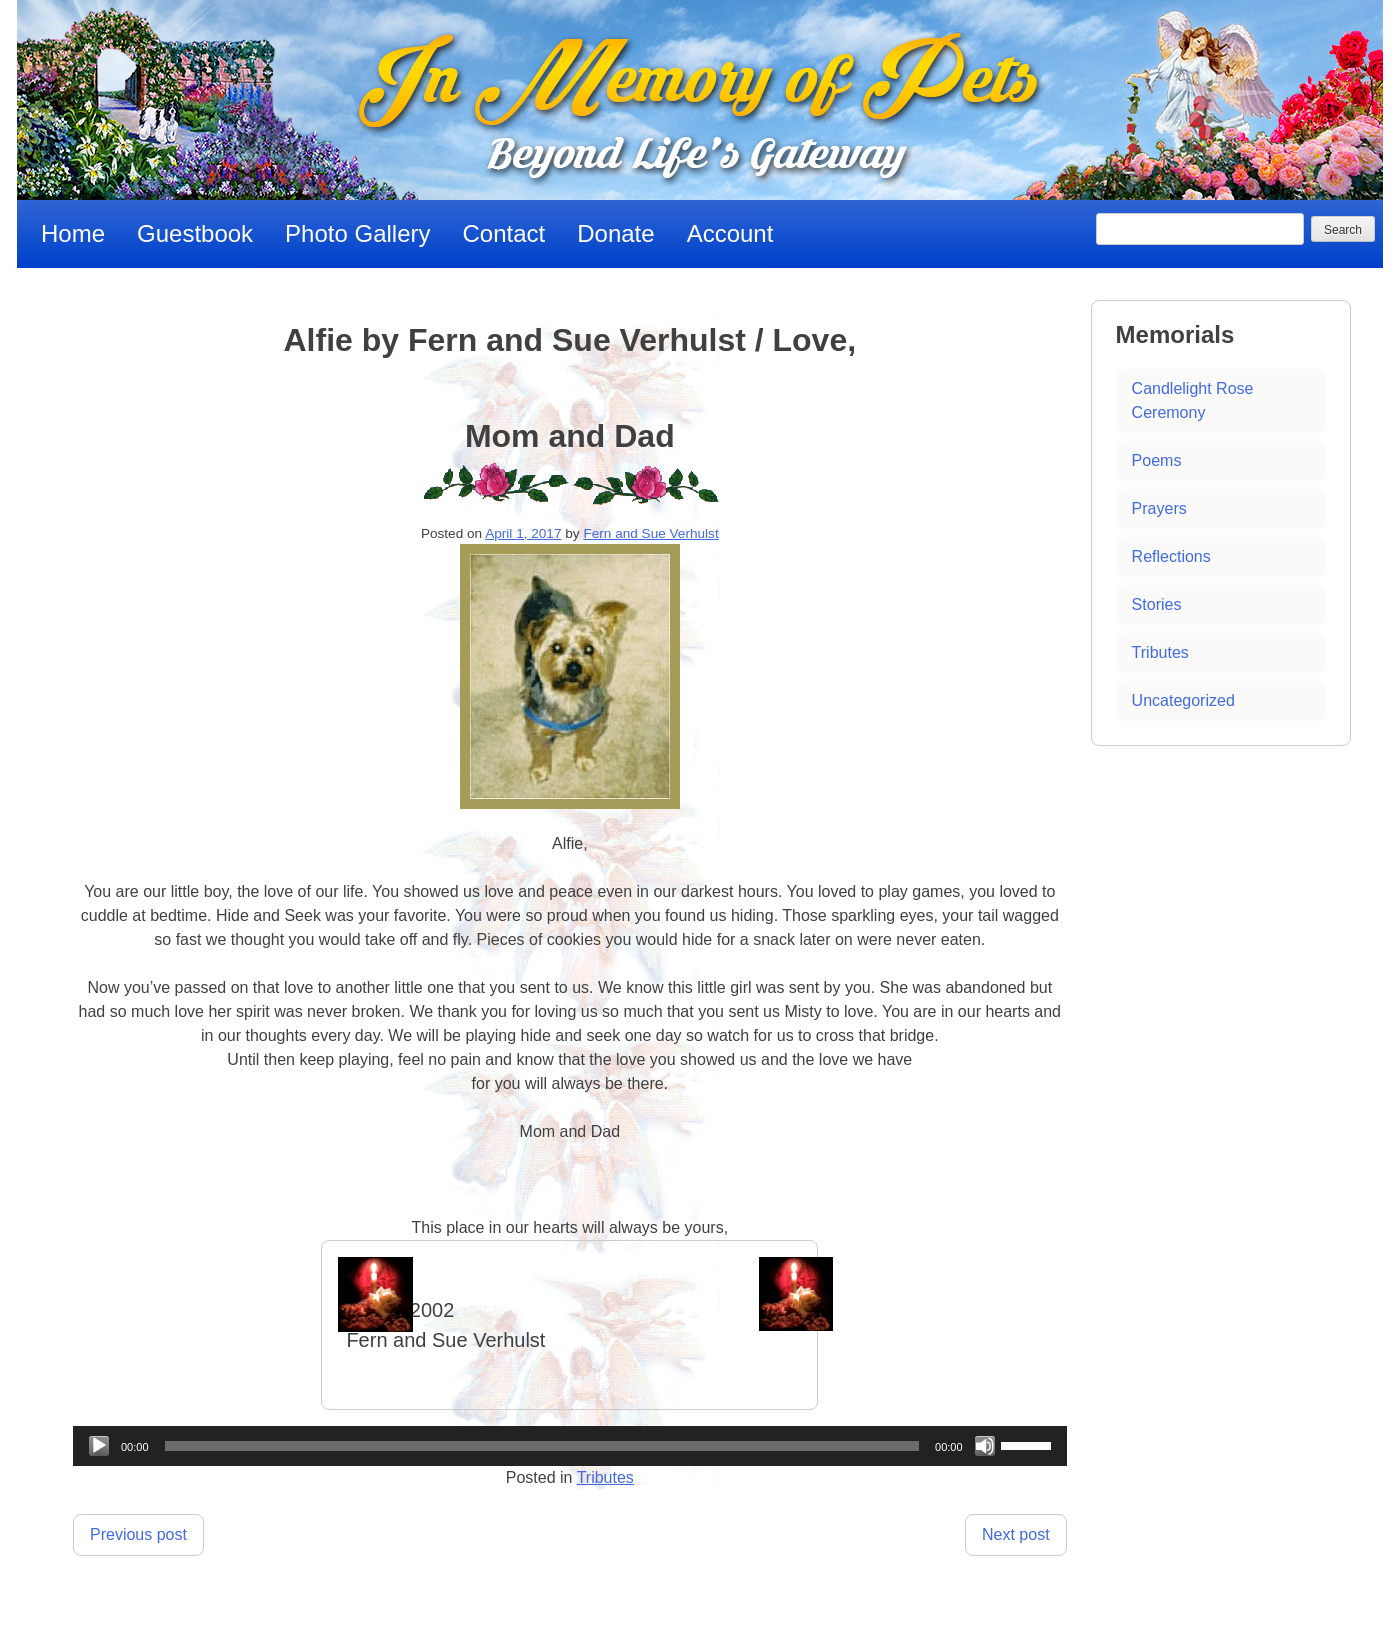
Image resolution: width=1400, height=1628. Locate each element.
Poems (1157, 460)
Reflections (1171, 556)
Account (730, 233)
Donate (615, 233)
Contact (504, 233)
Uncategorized (1183, 700)
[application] (570, 1446)
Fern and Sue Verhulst (650, 533)
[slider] (542, 1446)
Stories (1157, 604)
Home (73, 233)
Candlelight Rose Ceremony (1193, 400)
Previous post (138, 1534)
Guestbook (195, 233)
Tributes (605, 1477)
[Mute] (985, 1446)
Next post (1016, 1534)
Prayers (1159, 508)
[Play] (99, 1446)
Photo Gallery (357, 233)
